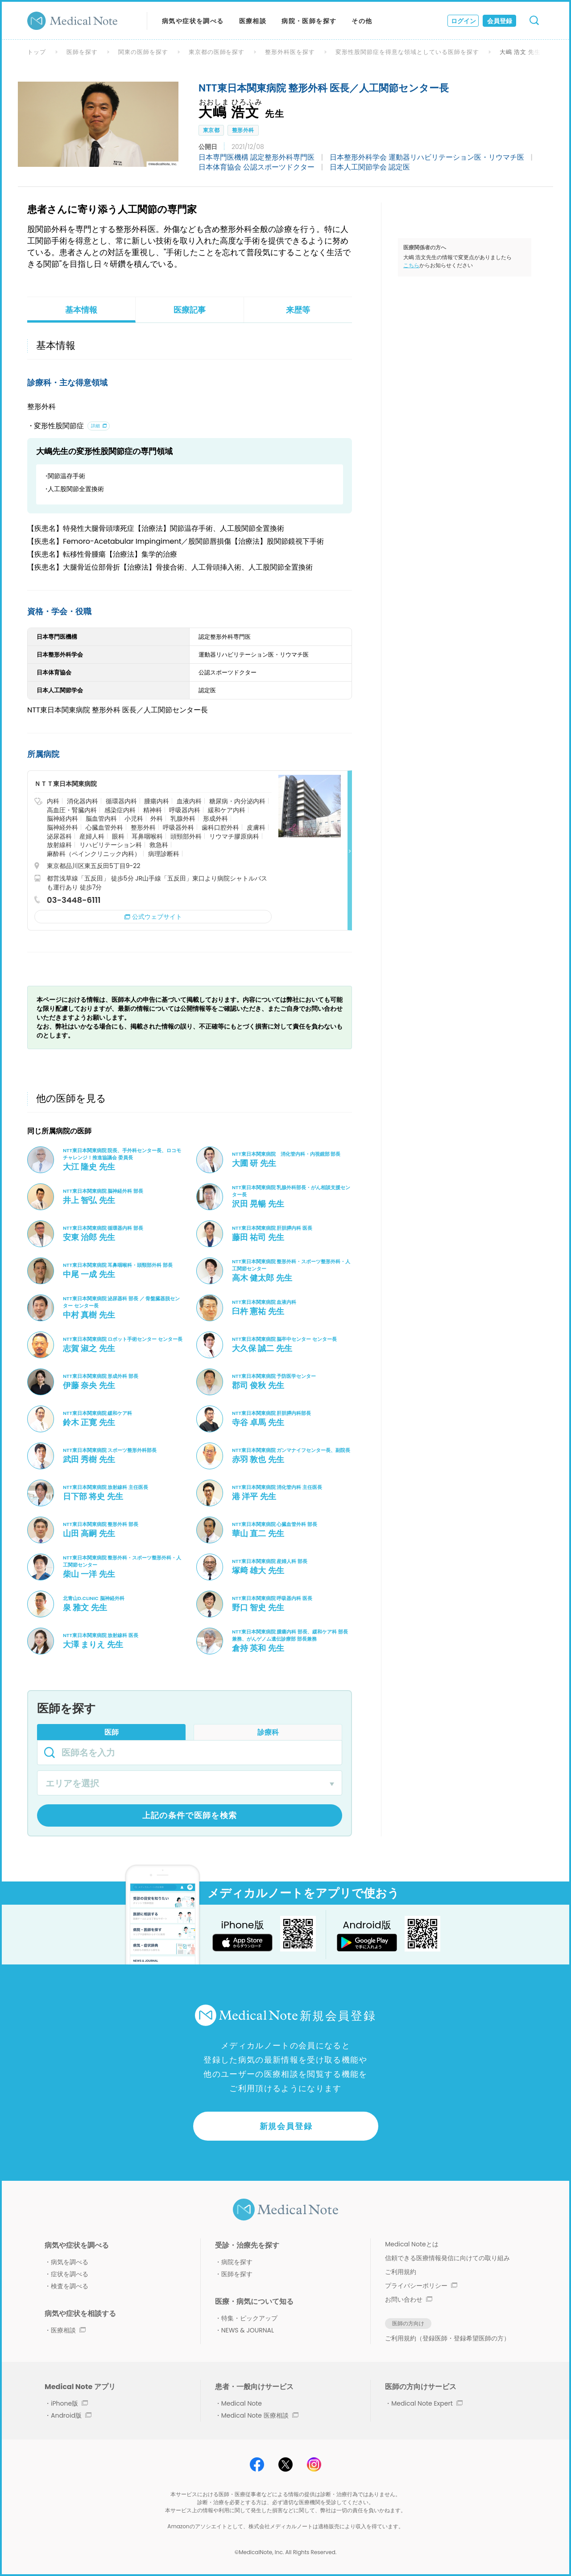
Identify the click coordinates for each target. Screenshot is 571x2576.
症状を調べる (69, 2274)
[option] (98, 124)
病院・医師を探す (308, 21)
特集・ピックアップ (249, 2318)
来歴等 (298, 309)
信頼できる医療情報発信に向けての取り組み (447, 2257)
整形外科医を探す (290, 52)
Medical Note (241, 2403)
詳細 (95, 425)
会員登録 (499, 21)
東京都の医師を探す (217, 52)
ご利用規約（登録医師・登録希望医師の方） (447, 2338)
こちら (411, 265)
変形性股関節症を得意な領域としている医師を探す (407, 52)
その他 (362, 21)
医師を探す (82, 52)
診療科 (268, 1732)
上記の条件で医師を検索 (189, 1815)
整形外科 (243, 130)
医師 (111, 1732)
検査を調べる (69, 2286)
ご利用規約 (400, 2271)
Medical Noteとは (411, 2244)
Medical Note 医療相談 (259, 2415)
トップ (36, 52)
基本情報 (81, 309)
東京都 (211, 130)
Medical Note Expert (426, 2403)
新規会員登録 (286, 2126)
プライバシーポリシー (421, 2285)
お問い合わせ (408, 2299)
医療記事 (190, 309)
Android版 (71, 2415)
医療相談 (253, 21)
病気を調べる (69, 2262)
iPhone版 (69, 2403)
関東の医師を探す (143, 52)
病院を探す (236, 2262)
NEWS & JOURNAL (247, 2330)
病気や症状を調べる (193, 21)
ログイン (463, 21)
